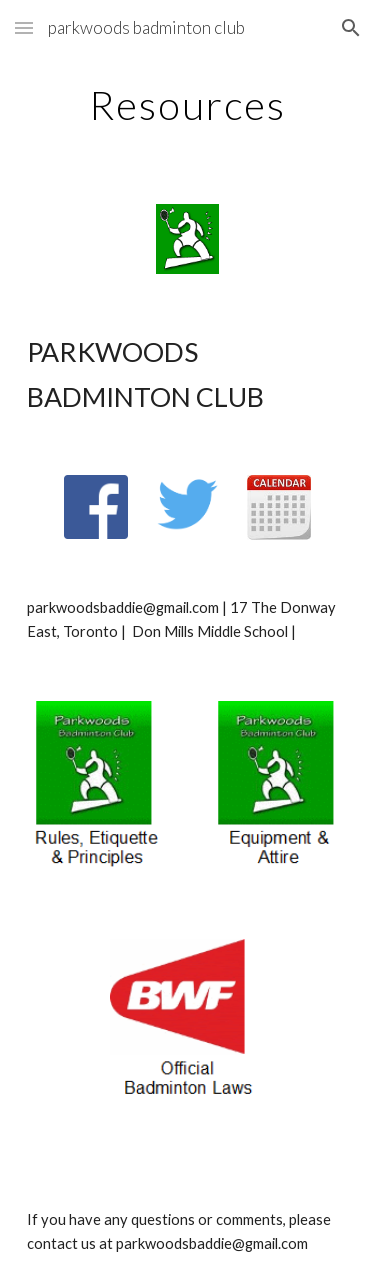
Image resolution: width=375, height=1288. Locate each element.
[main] (188, 105)
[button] (24, 27)
